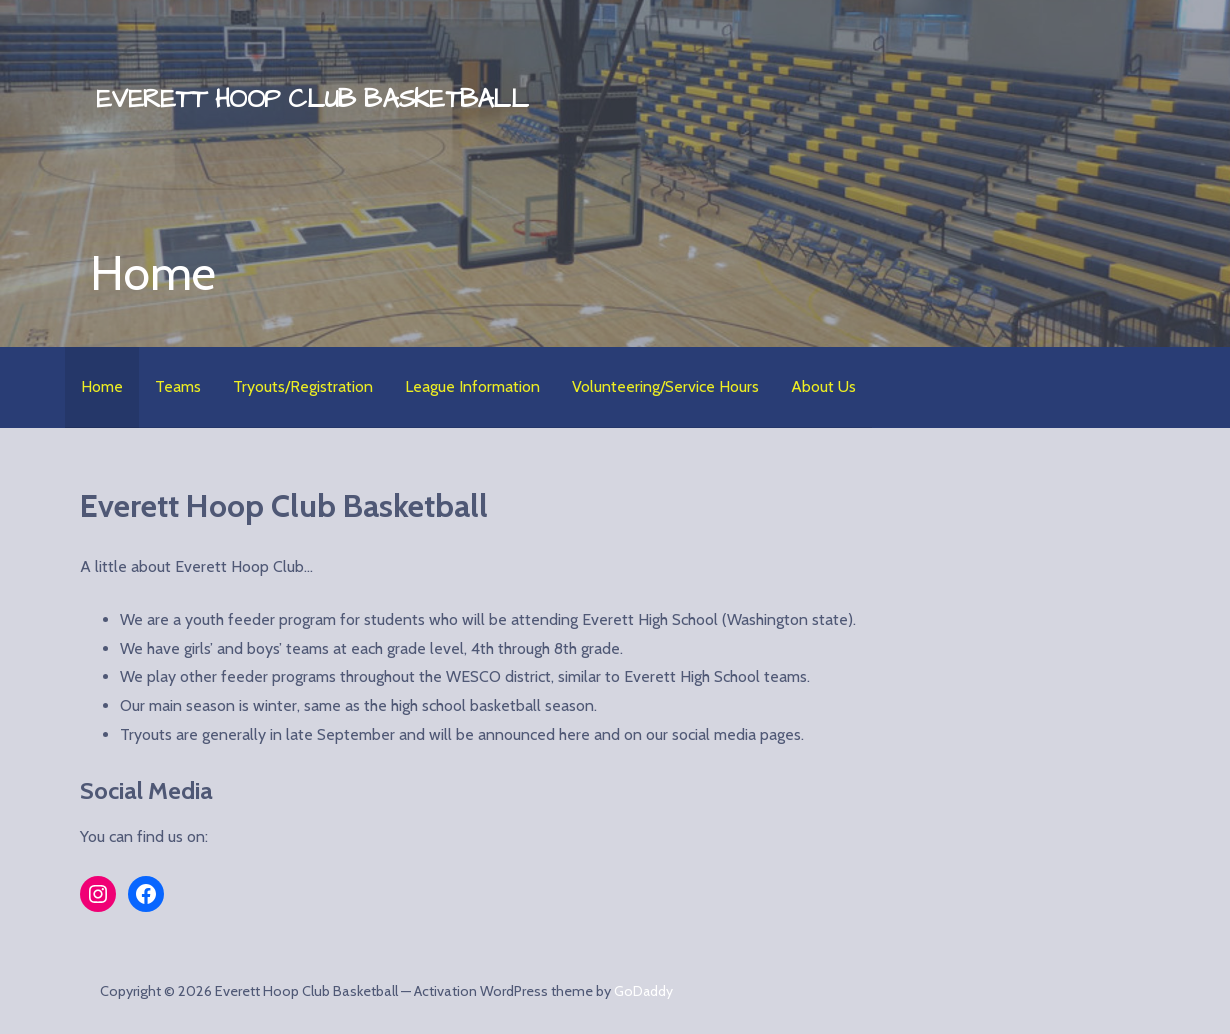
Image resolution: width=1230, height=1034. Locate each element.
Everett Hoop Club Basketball (312, 99)
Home (102, 386)
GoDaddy (643, 991)
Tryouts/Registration (303, 386)
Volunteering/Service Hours (665, 386)
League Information (472, 386)
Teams (178, 386)
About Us (823, 386)
